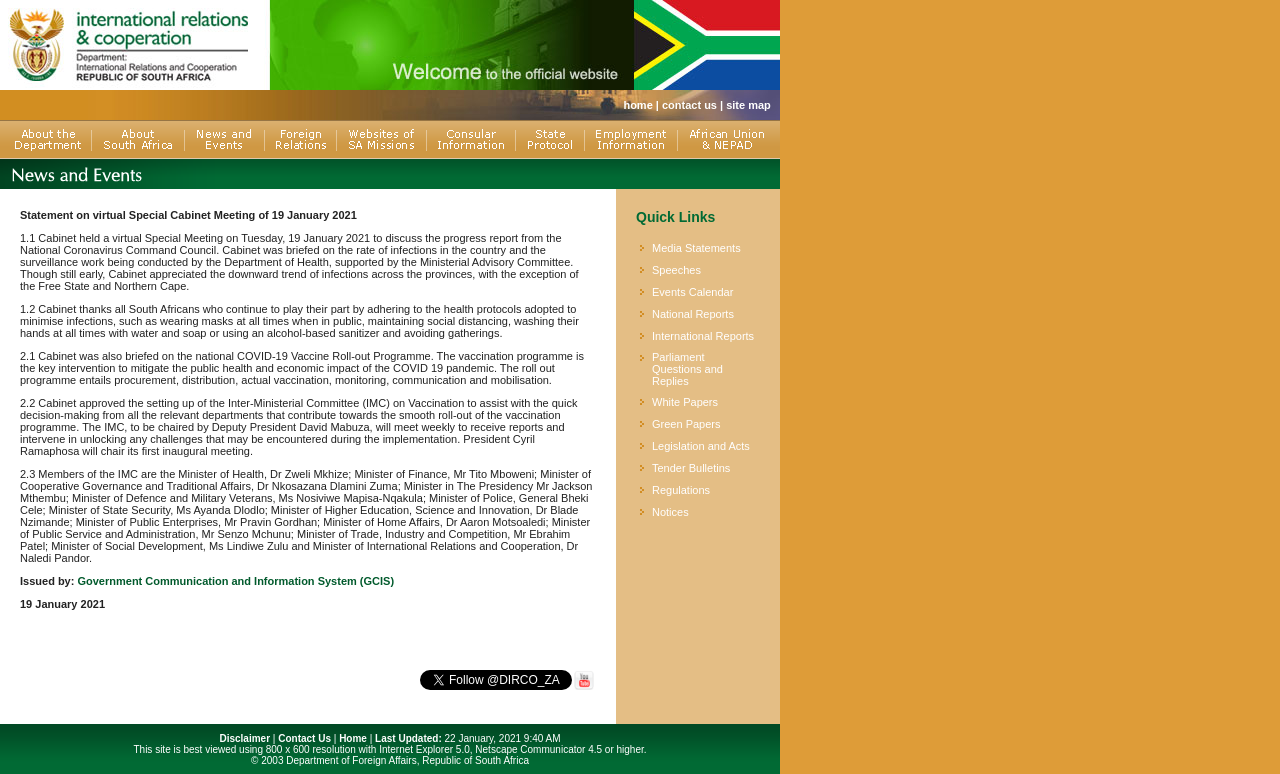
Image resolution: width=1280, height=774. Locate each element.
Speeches (676, 270)
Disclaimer (244, 738)
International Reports (703, 336)
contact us (689, 105)
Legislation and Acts (701, 446)
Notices (670, 512)
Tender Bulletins (691, 468)
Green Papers (686, 424)
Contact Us (304, 738)
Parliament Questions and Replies (687, 369)
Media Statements (696, 248)
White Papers (685, 402)
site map (748, 105)
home (637, 105)
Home (353, 738)
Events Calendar (692, 292)
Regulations (681, 490)
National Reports (693, 314)
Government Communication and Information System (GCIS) (235, 581)
